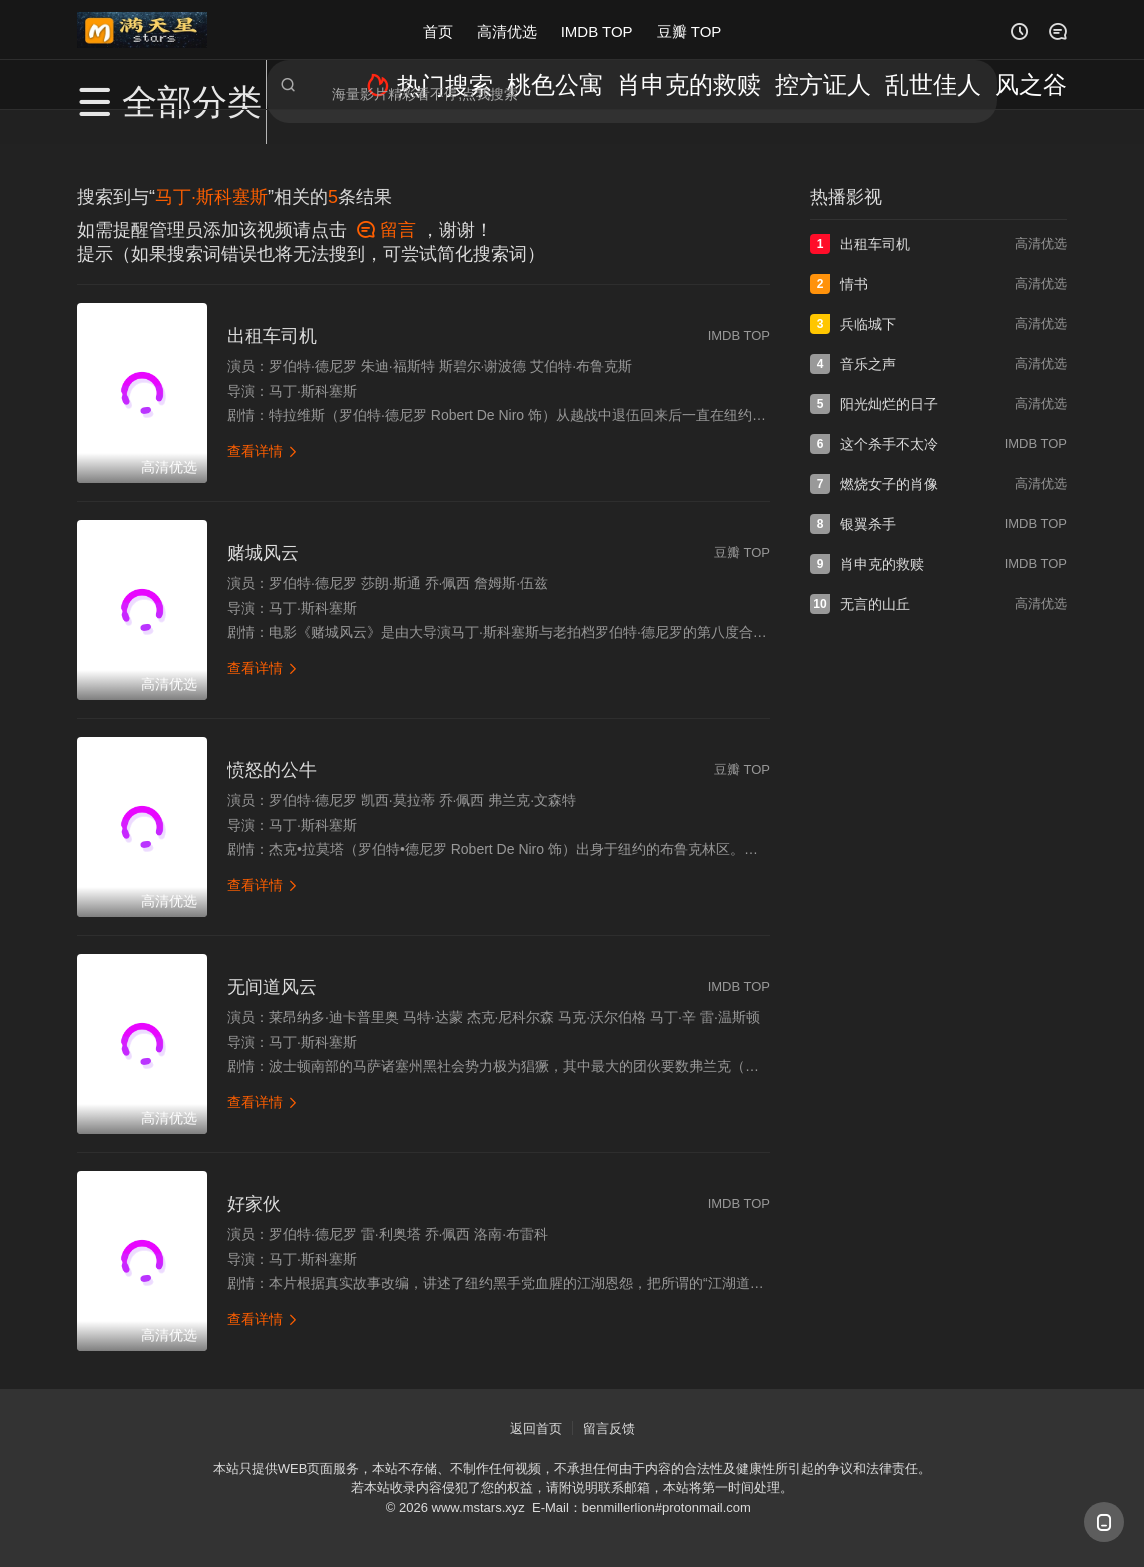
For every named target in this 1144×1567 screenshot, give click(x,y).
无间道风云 (272, 987)
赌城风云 (263, 553)
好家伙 (254, 1204)
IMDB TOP (597, 29)
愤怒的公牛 (272, 770)
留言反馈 (609, 1428)
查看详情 (263, 451)
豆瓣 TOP (689, 29)
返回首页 (536, 1428)
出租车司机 (272, 336)
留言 (386, 230)
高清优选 (507, 29)
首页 (438, 29)
